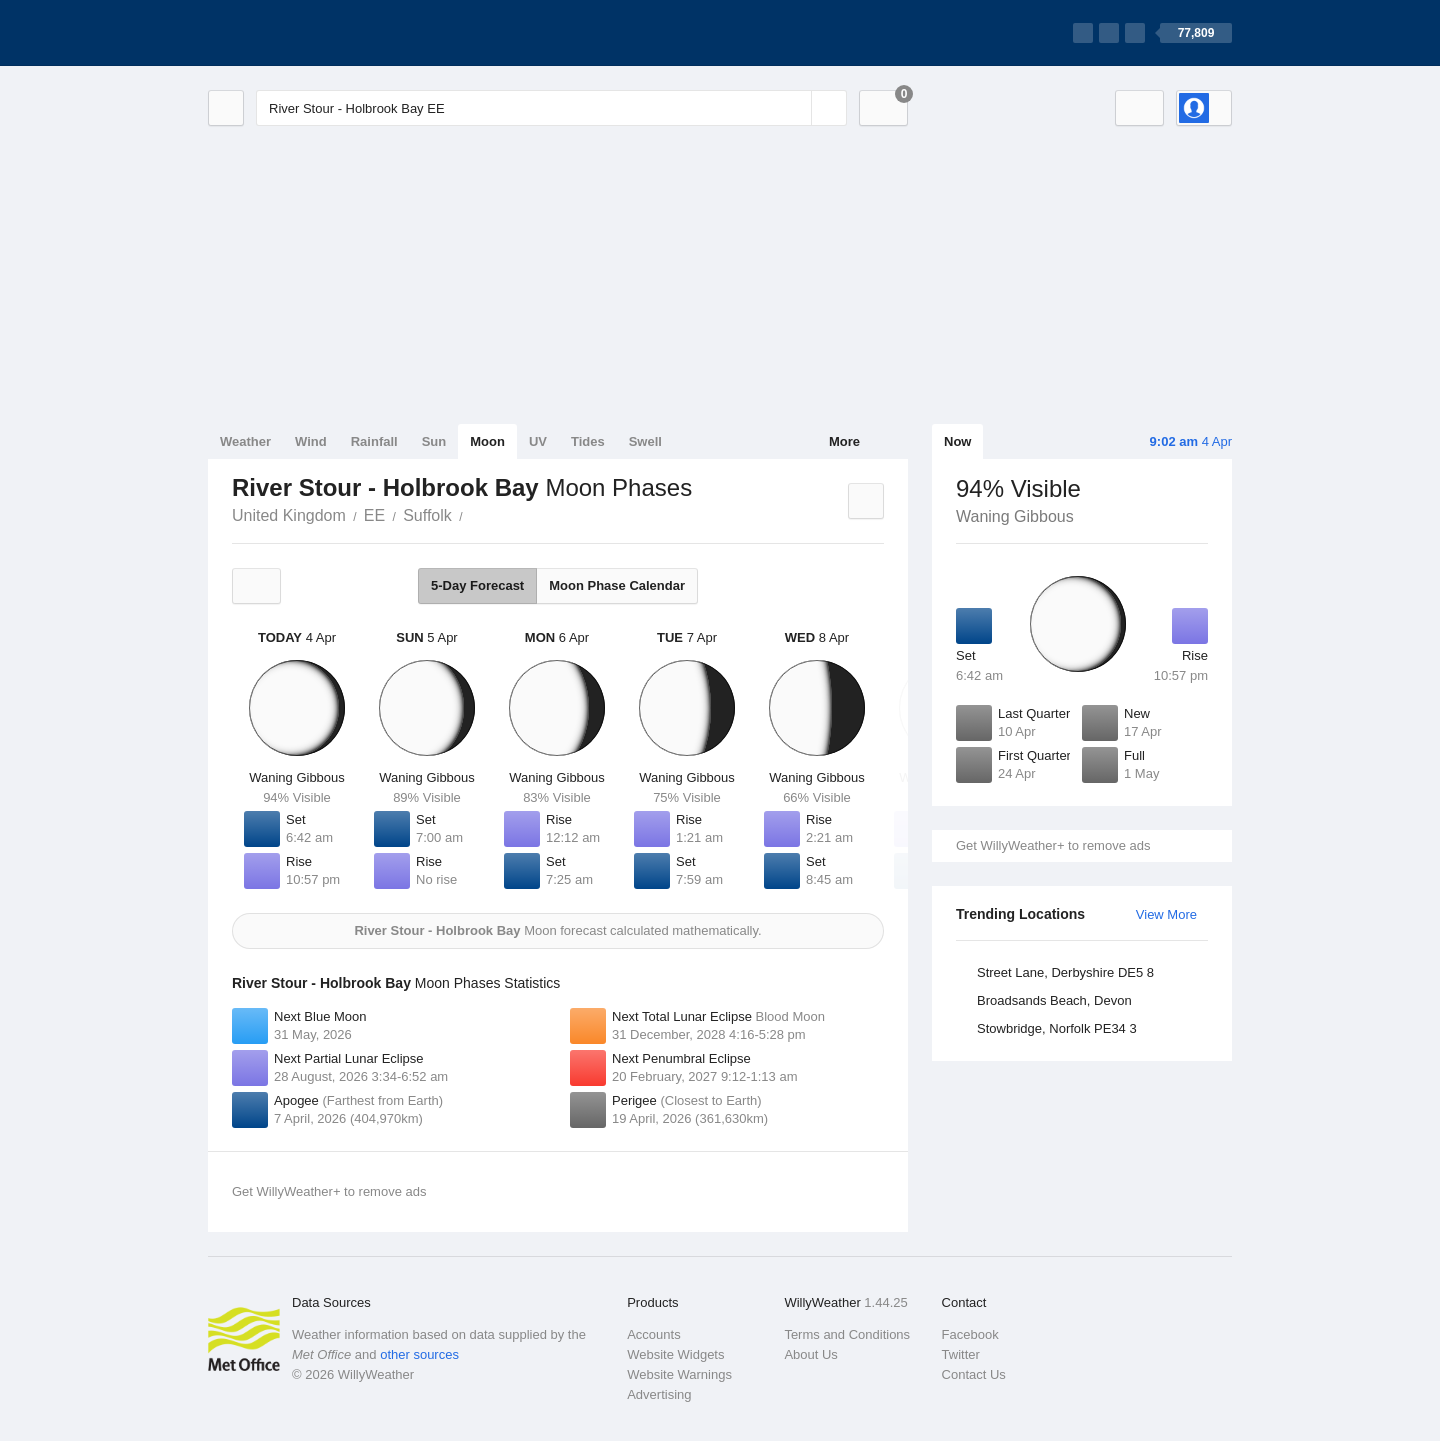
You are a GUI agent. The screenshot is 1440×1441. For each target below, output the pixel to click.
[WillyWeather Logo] (302, 33)
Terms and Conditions (847, 1334)
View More (1166, 914)
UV (538, 441)
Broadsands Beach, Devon (1054, 1000)
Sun (434, 441)
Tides (588, 441)
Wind (311, 441)
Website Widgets (675, 1354)
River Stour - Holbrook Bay (474, 514)
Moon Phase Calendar (617, 585)
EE (374, 515)
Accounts (653, 1334)
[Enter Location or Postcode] (551, 108)
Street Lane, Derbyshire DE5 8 (1065, 972)
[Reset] (794, 108)
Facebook (970, 1334)
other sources (419, 1354)
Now (957, 441)
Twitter (961, 1354)
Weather (245, 441)
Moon (487, 441)
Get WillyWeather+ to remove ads (1053, 845)
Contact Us (974, 1374)
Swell (645, 441)
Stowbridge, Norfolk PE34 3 (1057, 1028)
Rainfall (374, 441)
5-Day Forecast (477, 585)
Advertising (659, 1394)
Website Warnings (679, 1374)
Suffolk (427, 515)
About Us (810, 1354)
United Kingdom (289, 515)
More (844, 441)
